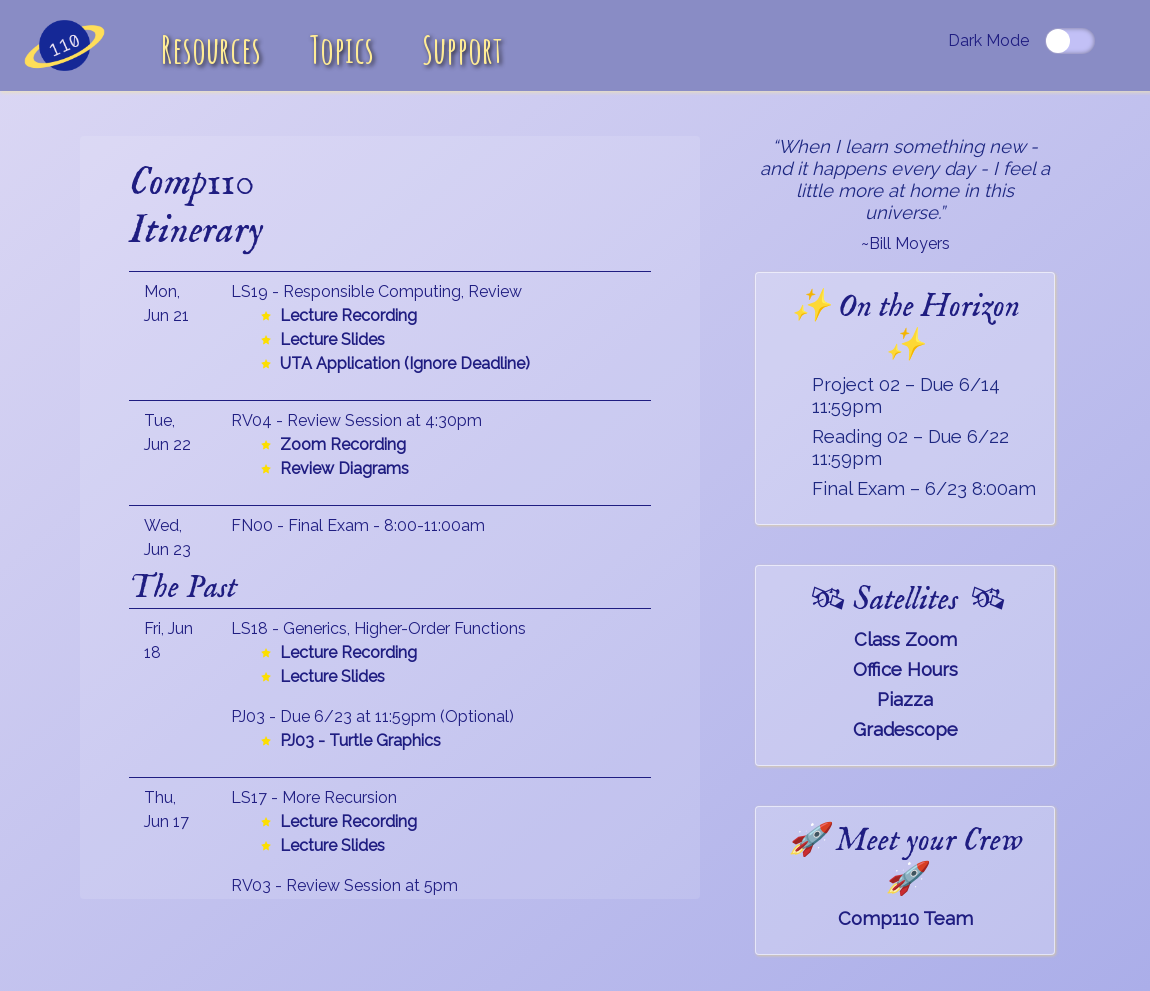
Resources (211, 50)
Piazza (905, 699)
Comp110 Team (905, 918)
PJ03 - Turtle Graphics (360, 740)
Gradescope (905, 729)
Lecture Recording (348, 315)
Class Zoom (905, 639)
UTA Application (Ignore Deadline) (405, 363)
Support (462, 50)
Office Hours (905, 669)
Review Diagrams (344, 468)
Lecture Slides (332, 339)
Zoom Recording (343, 444)
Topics (341, 50)
